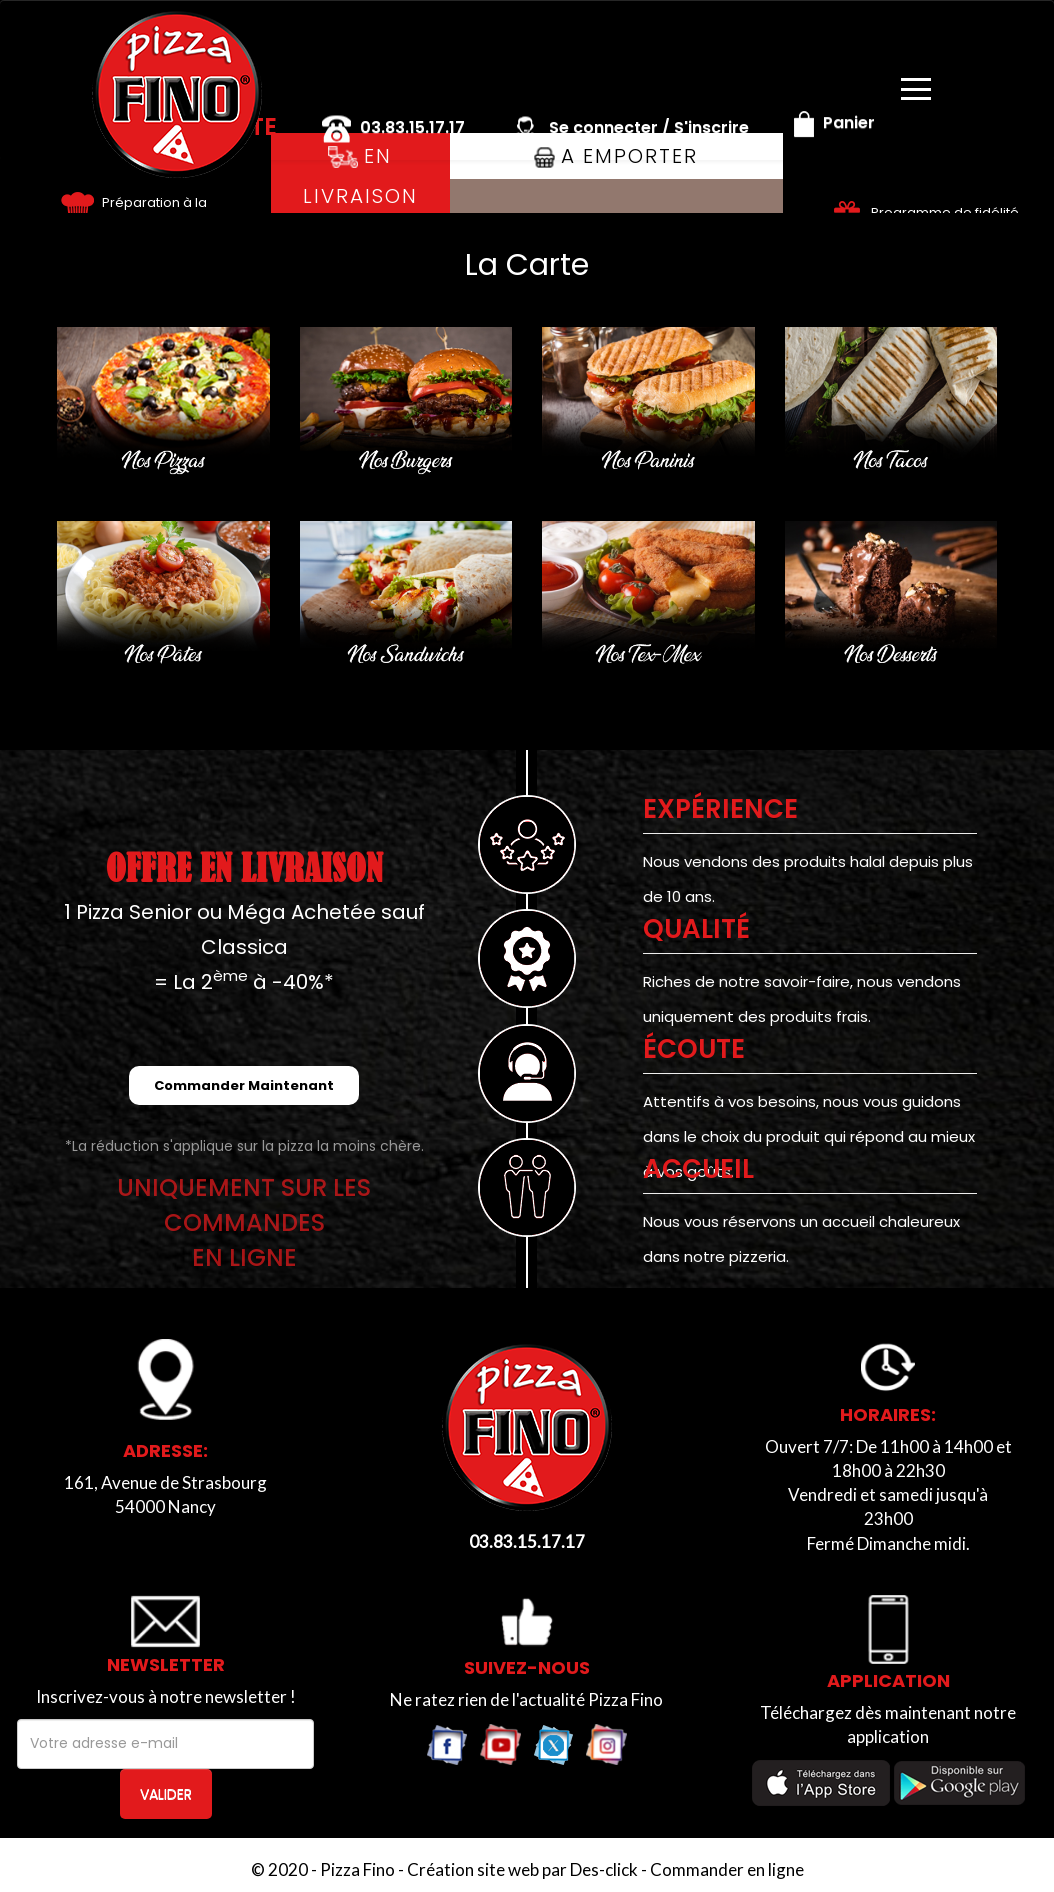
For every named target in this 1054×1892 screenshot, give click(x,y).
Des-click (604, 1869)
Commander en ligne (727, 1869)
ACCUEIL (698, 1169)
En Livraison (360, 176)
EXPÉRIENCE (720, 809)
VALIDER (166, 1794)
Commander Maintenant (244, 1085)
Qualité (696, 929)
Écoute (694, 1049)
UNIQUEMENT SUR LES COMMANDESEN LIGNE (244, 1222)
